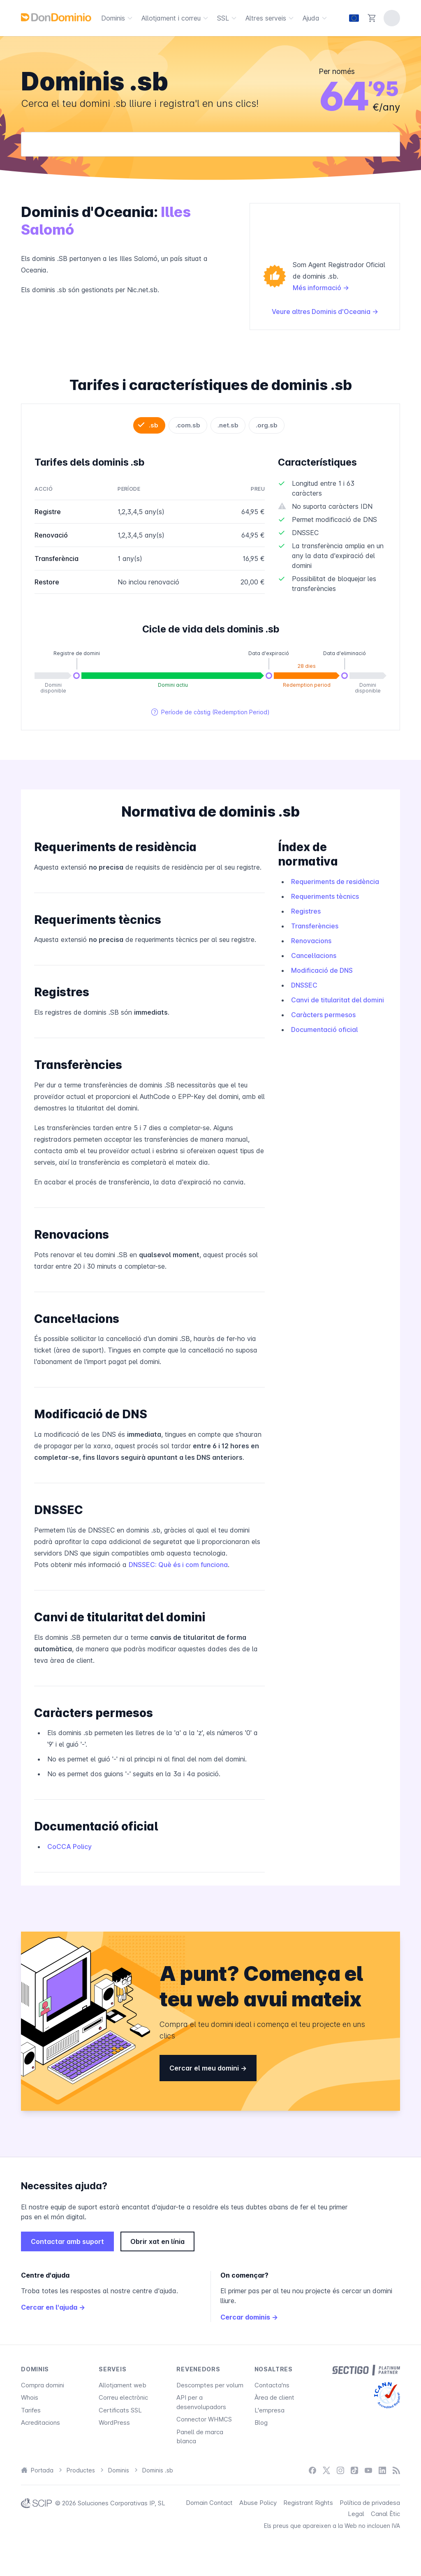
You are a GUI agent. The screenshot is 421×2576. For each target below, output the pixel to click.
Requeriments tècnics (325, 896)
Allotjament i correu (175, 18)
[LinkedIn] (382, 2470)
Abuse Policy (258, 2503)
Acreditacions (40, 2422)
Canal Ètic (385, 2514)
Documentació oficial (324, 1029)
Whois (29, 2397)
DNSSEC (304, 985)
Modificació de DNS (322, 970)
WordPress (114, 2422)
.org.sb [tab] (267, 425)
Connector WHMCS (204, 2419)
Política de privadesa (370, 2503)
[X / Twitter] (326, 2470)
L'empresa (269, 2410)
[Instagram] (340, 2470)
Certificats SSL (120, 2410)
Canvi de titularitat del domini (337, 1000)
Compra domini (42, 2385)
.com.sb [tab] (188, 425)
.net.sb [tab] (227, 425)
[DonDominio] (56, 17)
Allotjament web (122, 2385)
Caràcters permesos (323, 1015)
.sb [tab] (153, 425)
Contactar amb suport (67, 2241)
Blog (261, 2422)
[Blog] (396, 2470)
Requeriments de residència (335, 881)
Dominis (118, 18)
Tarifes (31, 2410)
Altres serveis (270, 18)
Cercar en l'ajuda (53, 2307)
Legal (356, 2514)
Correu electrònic (123, 2397)
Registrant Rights (308, 2503)
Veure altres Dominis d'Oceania (325, 311)
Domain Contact (209, 2503)
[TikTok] (354, 2470)
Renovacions (311, 941)
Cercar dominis (249, 2317)
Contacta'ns (271, 2385)
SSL (228, 18)
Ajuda (316, 18)
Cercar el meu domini (208, 2068)
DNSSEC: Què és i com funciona (178, 1564)
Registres (306, 911)
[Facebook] (312, 2470)
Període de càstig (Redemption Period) (210, 712)
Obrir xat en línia (157, 2241)
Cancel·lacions (313, 955)
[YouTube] (368, 2470)
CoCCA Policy (69, 1846)
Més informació (321, 288)
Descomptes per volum (209, 2385)
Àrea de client (274, 2397)
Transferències (314, 926)
